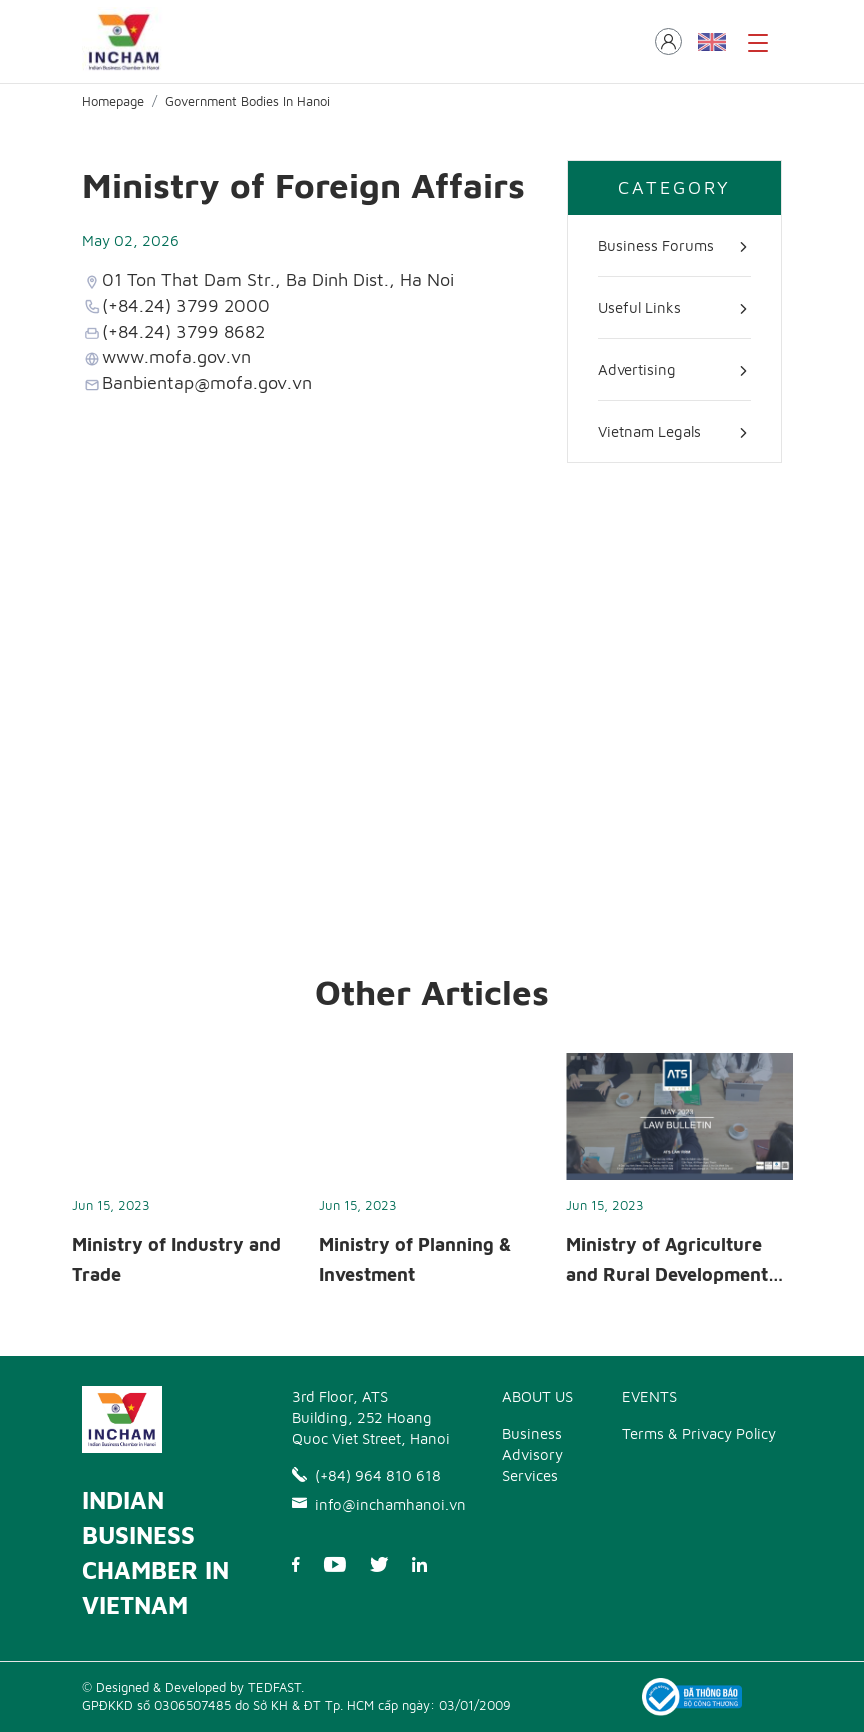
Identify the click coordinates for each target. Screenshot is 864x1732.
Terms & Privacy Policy (699, 1433)
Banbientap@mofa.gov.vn (207, 382)
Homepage (113, 101)
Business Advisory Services (532, 1454)
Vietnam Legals (649, 431)
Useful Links (639, 307)
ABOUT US (537, 1396)
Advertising (637, 369)
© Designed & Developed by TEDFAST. (193, 1687)
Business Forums (656, 245)
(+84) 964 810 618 (366, 1475)
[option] (185, 1176)
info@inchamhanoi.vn (372, 1504)
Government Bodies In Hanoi (247, 101)
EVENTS (649, 1396)
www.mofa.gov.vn (176, 356)
